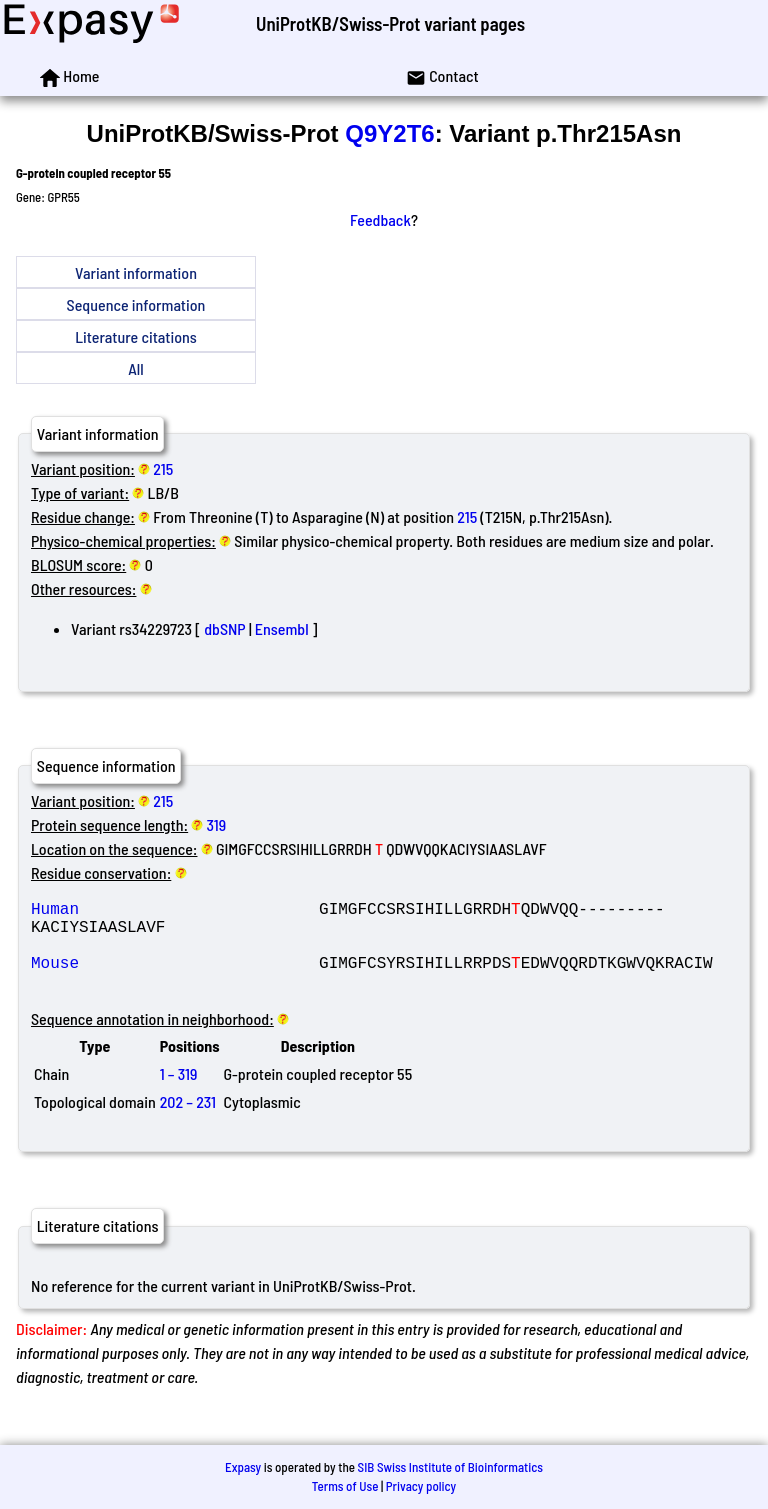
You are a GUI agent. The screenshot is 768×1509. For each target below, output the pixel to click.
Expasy (243, 1467)
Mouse (175, 978)
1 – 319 (179, 1093)
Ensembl (282, 628)
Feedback (380, 219)
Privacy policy (421, 1486)
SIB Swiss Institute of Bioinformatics (450, 1467)
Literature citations (136, 336)
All (135, 368)
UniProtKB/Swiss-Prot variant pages (390, 23)
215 (163, 468)
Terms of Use (345, 1486)
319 (217, 824)
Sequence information (136, 304)
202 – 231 (188, 1121)
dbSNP (224, 628)
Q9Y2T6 (389, 133)
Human (175, 912)
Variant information (136, 272)
